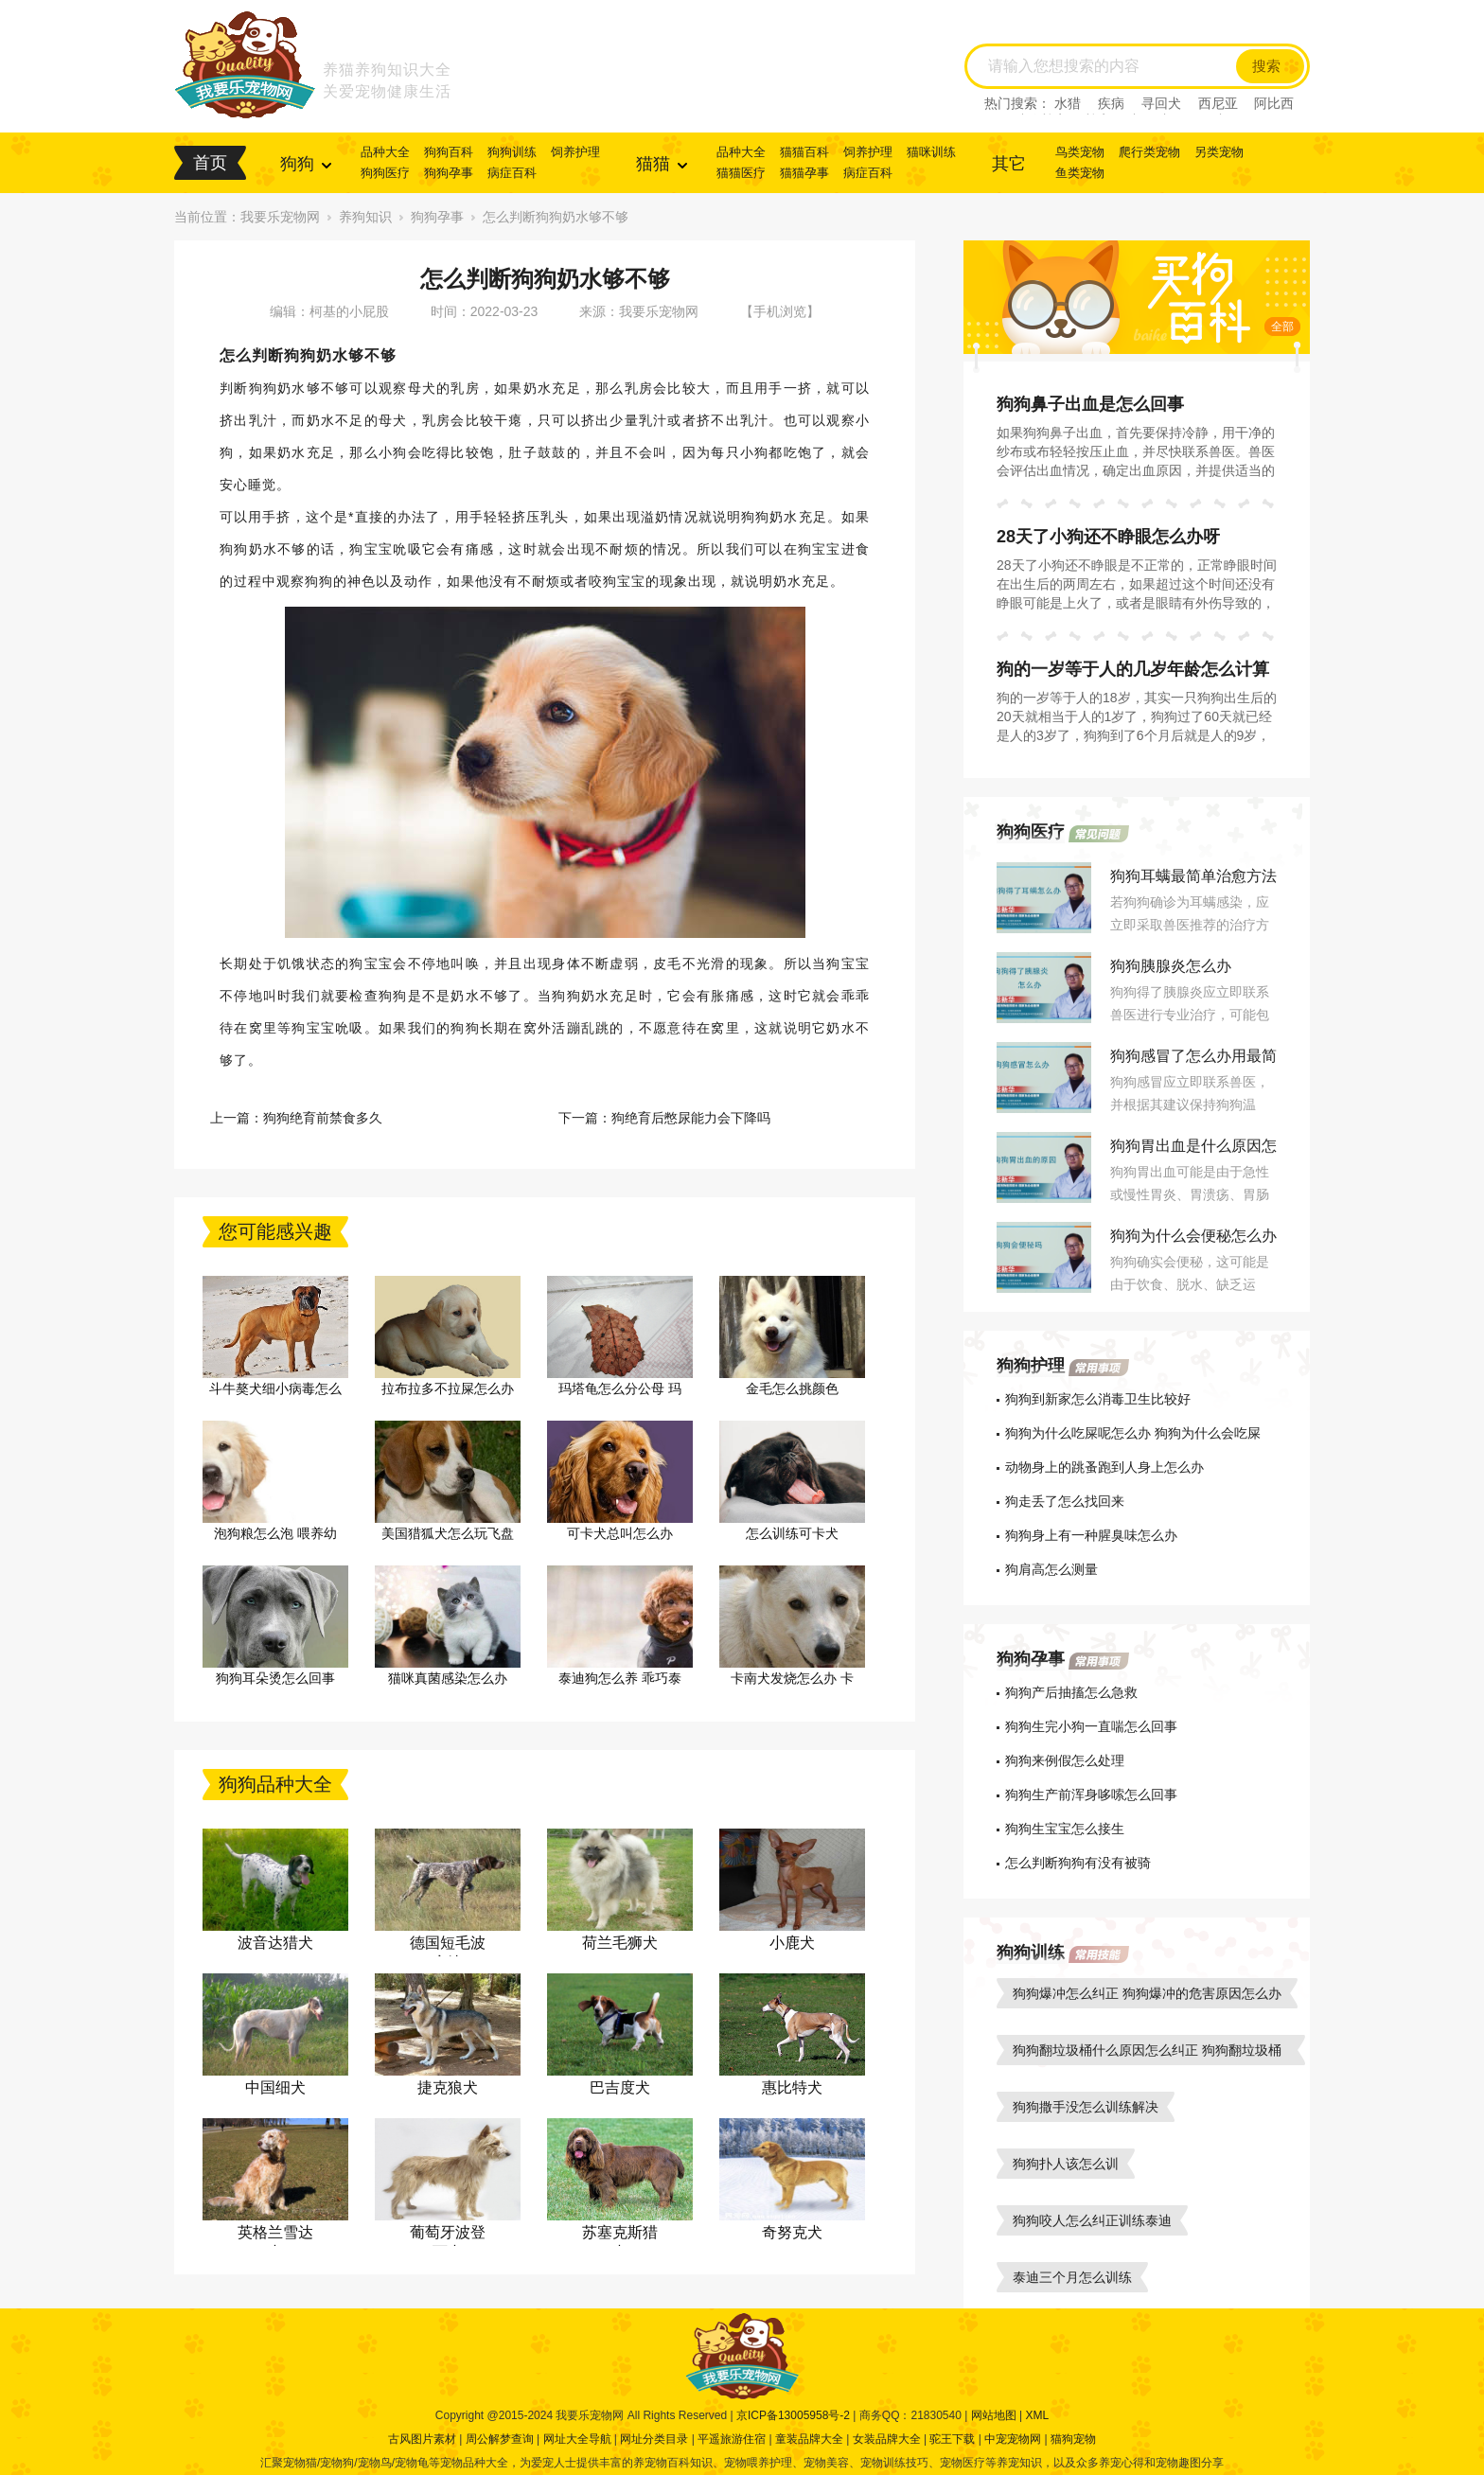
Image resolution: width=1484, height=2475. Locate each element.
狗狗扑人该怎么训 (1066, 2163)
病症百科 (512, 173)
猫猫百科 (804, 152)
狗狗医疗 (385, 173)
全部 (1282, 326)
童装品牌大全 (809, 2439)
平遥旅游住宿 (732, 2439)
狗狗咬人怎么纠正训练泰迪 (1092, 2220)
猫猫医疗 (741, 173)
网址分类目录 (654, 2439)
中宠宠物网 (1012, 2439)
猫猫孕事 (804, 173)
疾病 (1111, 103)
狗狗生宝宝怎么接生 (1064, 1828)
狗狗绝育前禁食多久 (322, 1117)
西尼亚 (1218, 103)
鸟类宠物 (1079, 152)
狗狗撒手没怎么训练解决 (1085, 2106)
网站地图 (993, 2415)
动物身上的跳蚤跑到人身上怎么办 (1104, 1467)
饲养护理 (575, 152)
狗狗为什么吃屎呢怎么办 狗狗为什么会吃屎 (1133, 1433)
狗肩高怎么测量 (1051, 1569)
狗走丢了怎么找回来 (1064, 1501)
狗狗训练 (512, 152)
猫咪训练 (931, 152)
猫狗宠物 (1073, 2439)
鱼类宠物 (1079, 173)
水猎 (1067, 103)
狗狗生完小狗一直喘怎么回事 (1091, 1726)
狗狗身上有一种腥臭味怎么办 (1091, 1535)
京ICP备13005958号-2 (793, 2415)
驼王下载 (952, 2439)
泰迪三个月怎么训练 (1072, 2277)
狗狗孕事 (448, 173)
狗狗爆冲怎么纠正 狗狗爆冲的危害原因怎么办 (1147, 1993)
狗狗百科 (448, 152)
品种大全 (385, 152)
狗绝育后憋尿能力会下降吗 (690, 1117)
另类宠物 (1219, 152)
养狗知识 (365, 216)
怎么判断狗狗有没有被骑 (1078, 1862)
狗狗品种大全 (275, 1784)
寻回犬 (1161, 103)
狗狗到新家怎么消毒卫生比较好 (1098, 1398)
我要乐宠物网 (280, 216)
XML (1037, 2415)
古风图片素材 (422, 2439)
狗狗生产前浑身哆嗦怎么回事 (1091, 1794)
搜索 (1266, 66)
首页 (210, 162)
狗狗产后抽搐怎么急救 (1071, 1692)
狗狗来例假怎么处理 (1064, 1760)
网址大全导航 (577, 2439)
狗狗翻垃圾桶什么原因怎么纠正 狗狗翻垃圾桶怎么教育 (1147, 2053)
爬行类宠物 (1149, 152)
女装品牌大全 (887, 2439)
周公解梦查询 (500, 2439)
